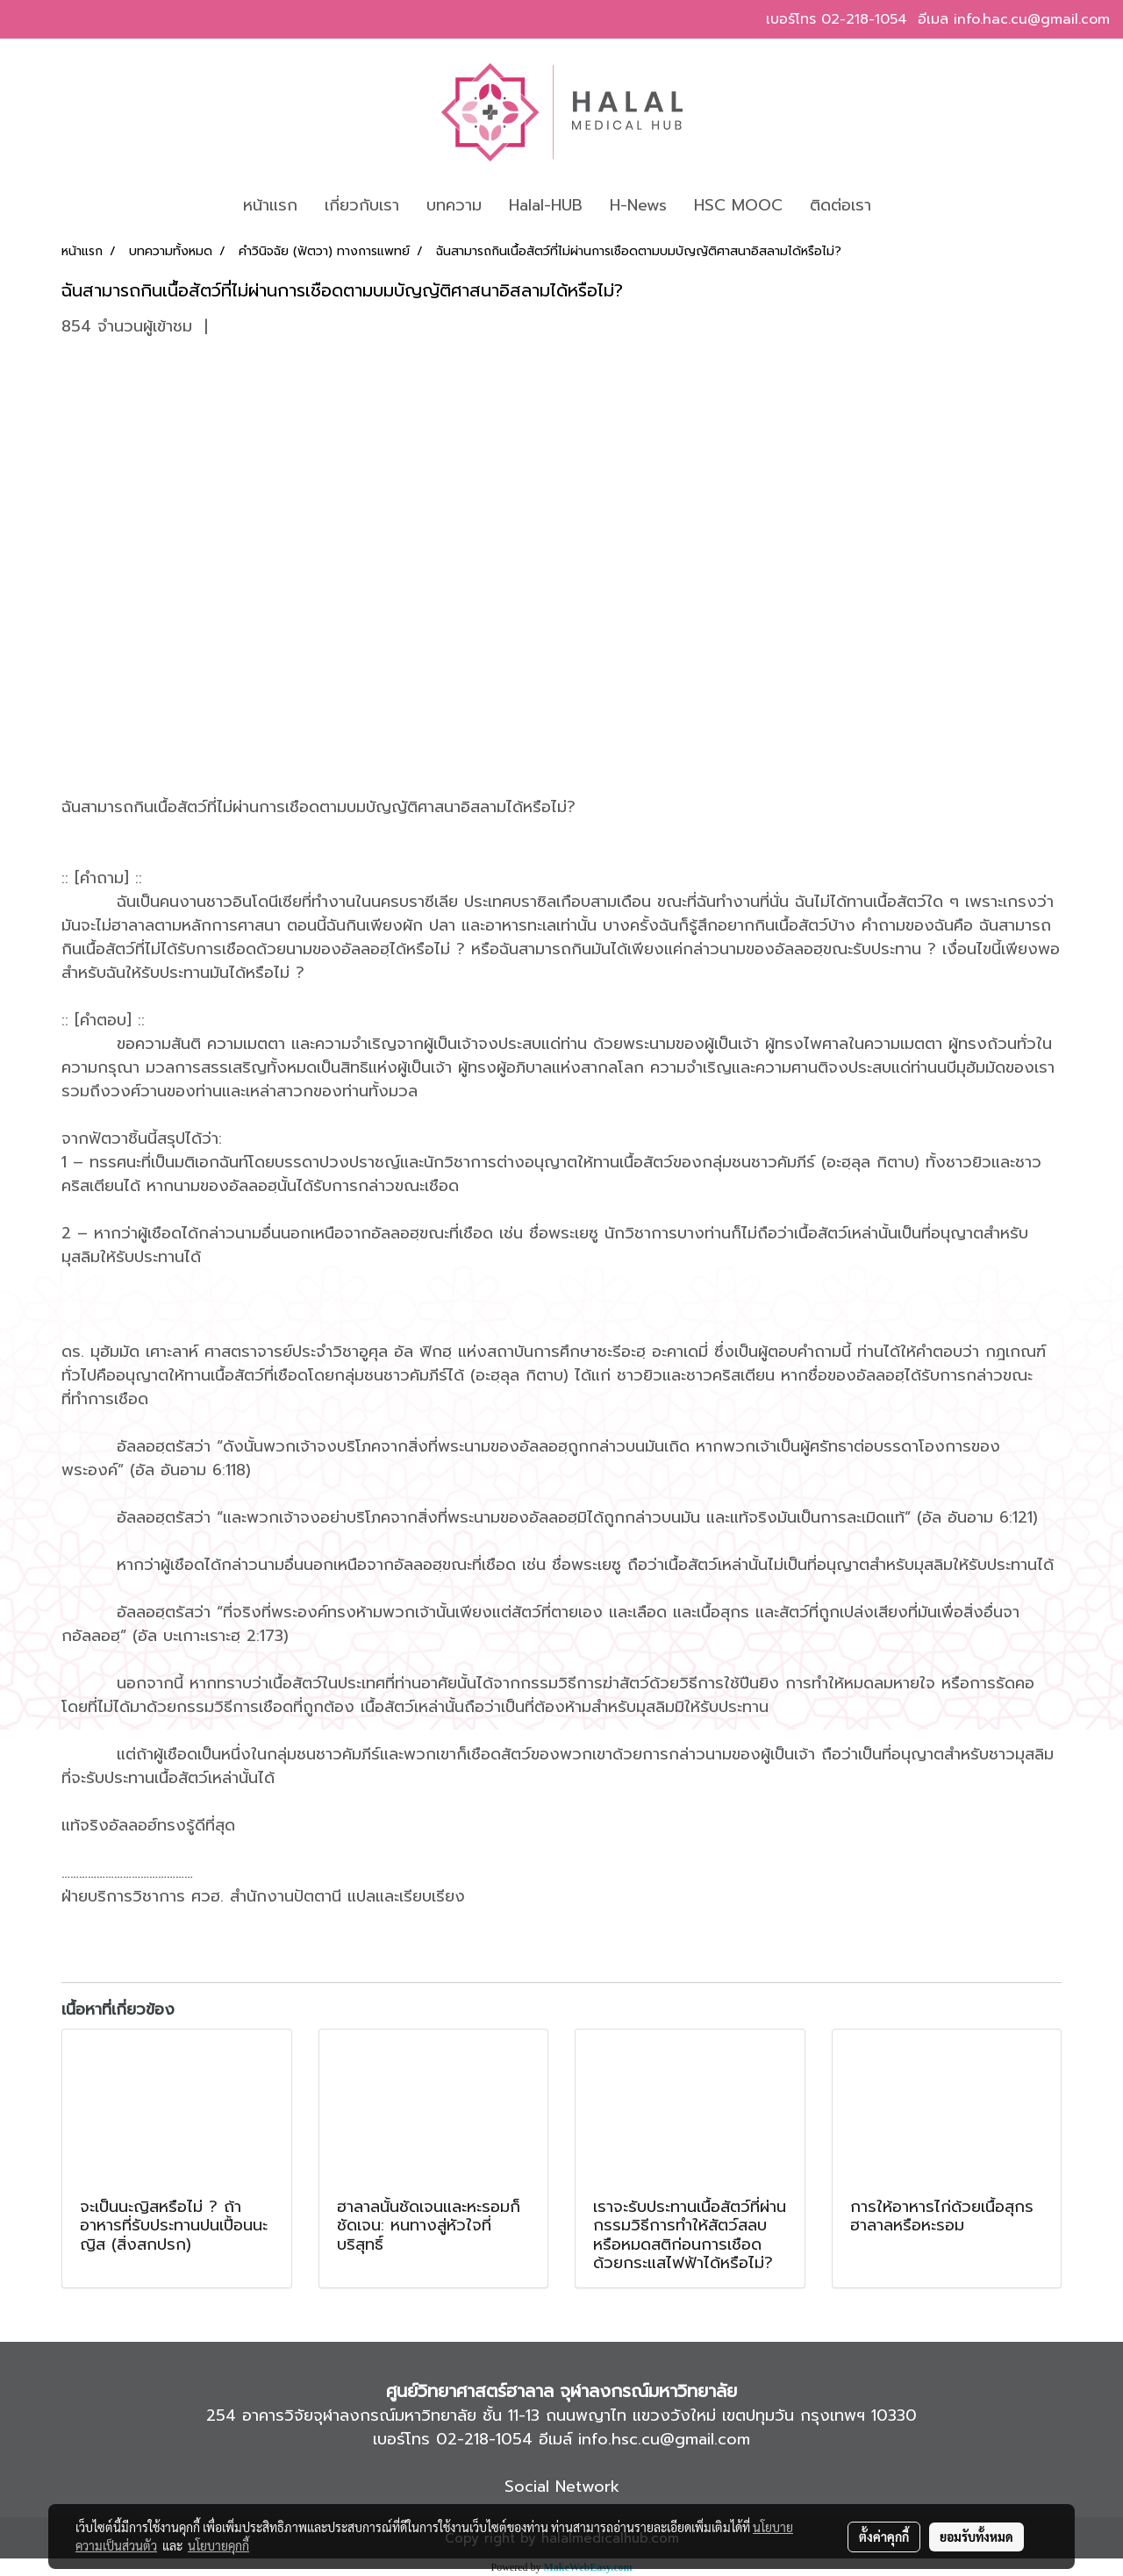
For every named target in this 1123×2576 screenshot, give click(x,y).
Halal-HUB (546, 205)
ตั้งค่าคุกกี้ (884, 2536)
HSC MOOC (738, 205)
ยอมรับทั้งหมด (976, 2536)
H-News (638, 205)
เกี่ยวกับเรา (362, 205)
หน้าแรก (270, 205)
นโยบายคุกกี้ (218, 2545)
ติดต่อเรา (840, 205)
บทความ (454, 205)
